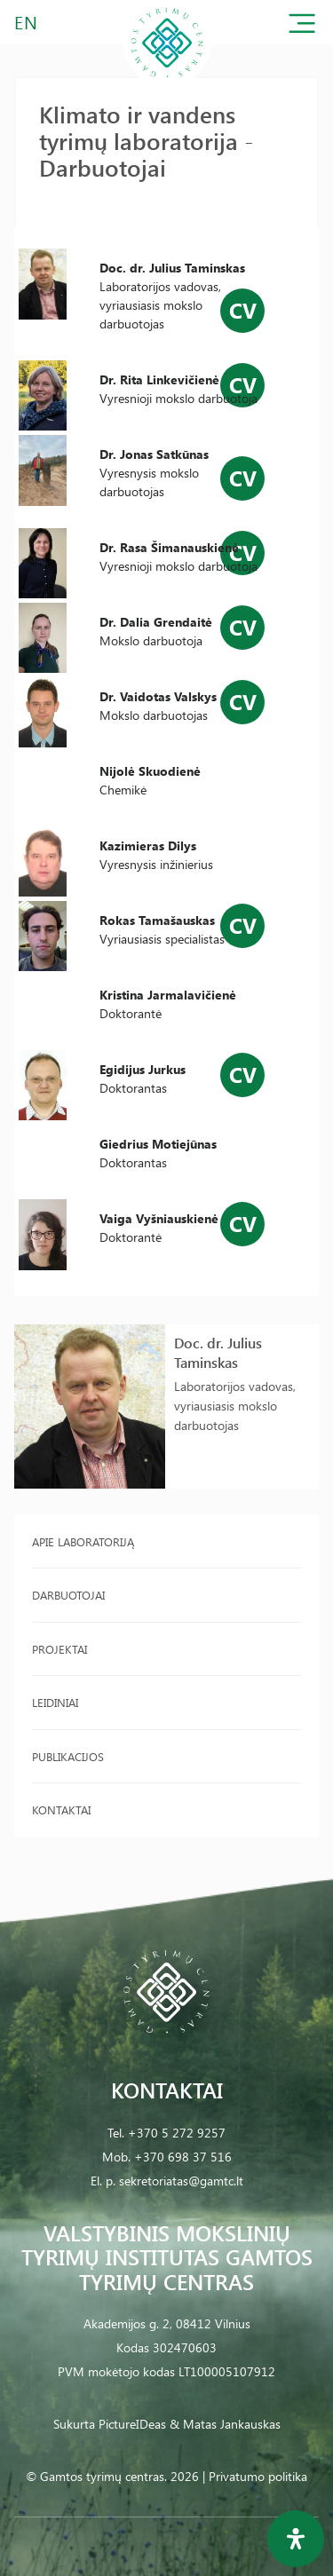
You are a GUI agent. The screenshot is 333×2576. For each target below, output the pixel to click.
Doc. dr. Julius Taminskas (218, 1352)
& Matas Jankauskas (225, 2423)
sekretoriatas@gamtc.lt (181, 2180)
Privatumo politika (258, 2476)
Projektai (59, 1648)
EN (26, 22)
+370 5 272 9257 (177, 2132)
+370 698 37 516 (183, 2156)
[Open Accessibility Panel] (295, 2538)
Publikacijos (68, 1756)
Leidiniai (55, 1702)
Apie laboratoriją (83, 1541)
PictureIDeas (132, 2423)
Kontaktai (61, 1809)
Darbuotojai (68, 1594)
